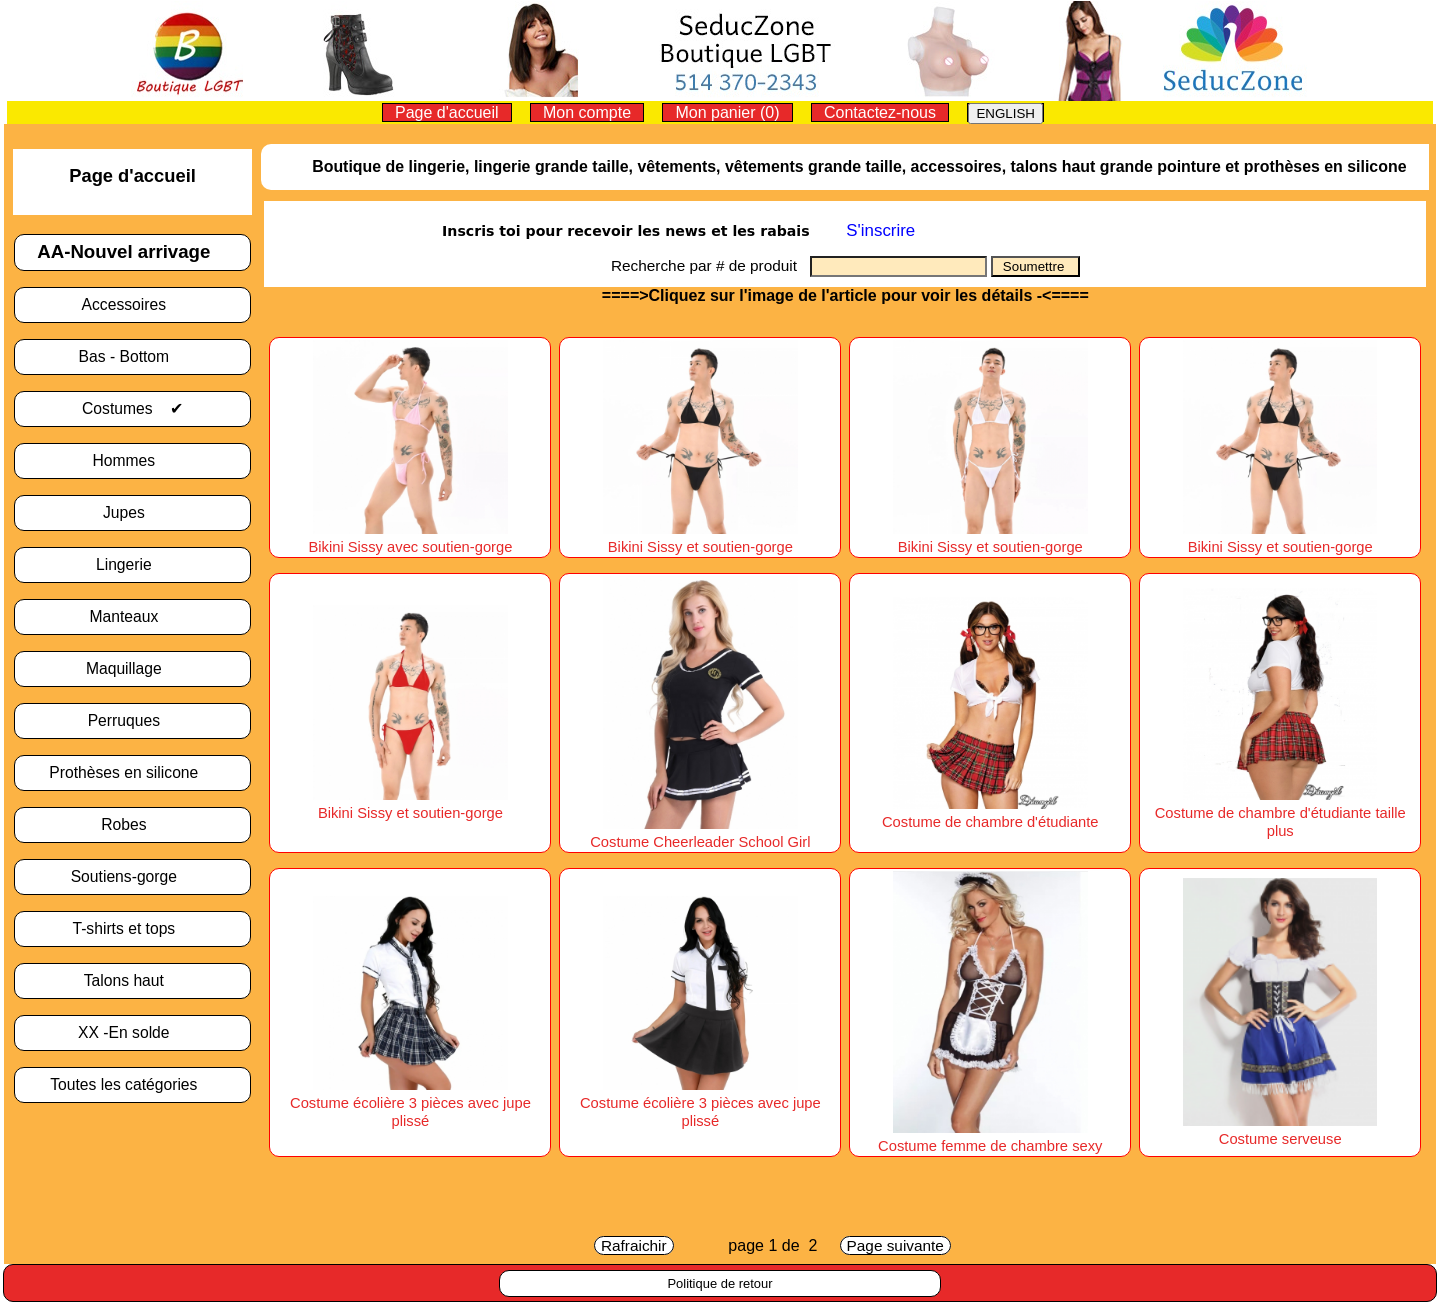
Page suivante (895, 1245)
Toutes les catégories (132, 1084)
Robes (132, 824)
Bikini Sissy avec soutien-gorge (410, 538)
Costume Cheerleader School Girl (700, 833)
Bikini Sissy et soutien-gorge (700, 538)
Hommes (132, 460)
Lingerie (132, 564)
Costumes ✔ (132, 408)
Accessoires (133, 304)
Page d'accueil (447, 112)
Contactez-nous (880, 112)
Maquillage (132, 668)
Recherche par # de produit (710, 265)
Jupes (132, 512)
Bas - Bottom (133, 356)
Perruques (133, 720)
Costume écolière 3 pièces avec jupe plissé (410, 1103)
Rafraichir (634, 1245)
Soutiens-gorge (133, 876)
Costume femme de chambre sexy (990, 1137)
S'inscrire (880, 230)
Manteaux (132, 616)
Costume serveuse (1280, 1130)
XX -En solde (132, 1032)
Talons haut (133, 980)
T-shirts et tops (132, 928)
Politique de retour (719, 1283)
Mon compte (587, 112)
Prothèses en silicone (132, 772)
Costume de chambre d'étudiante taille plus (1280, 813)
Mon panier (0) (727, 112)
